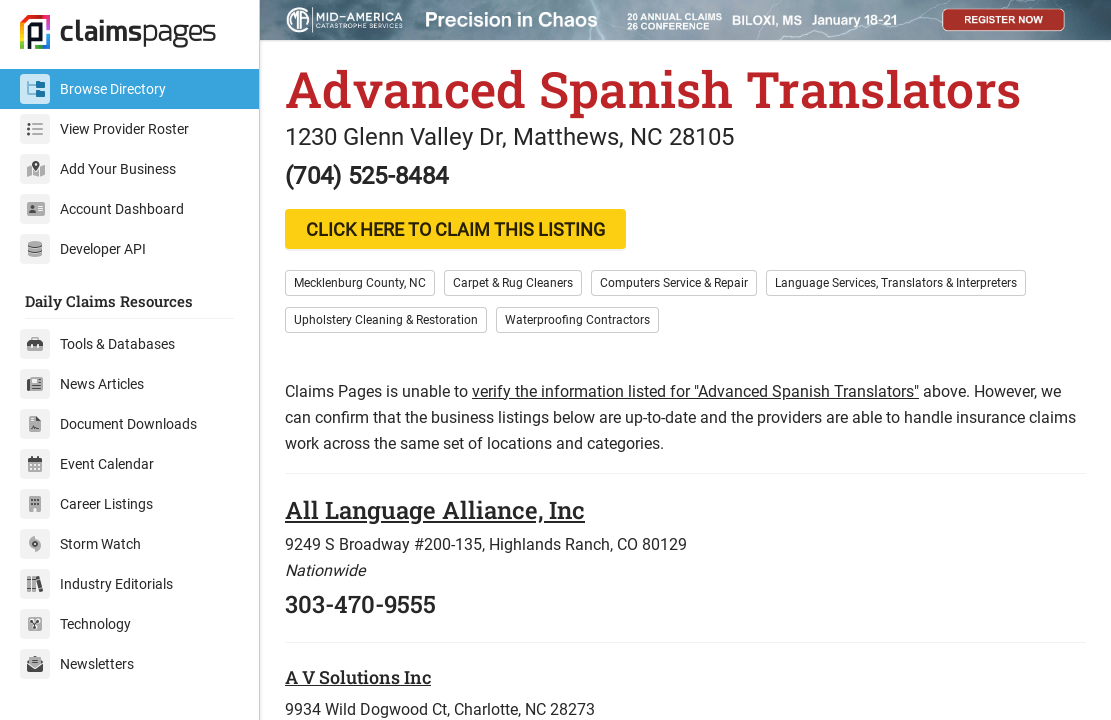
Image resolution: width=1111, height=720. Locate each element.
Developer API (83, 249)
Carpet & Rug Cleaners (513, 283)
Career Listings (86, 504)
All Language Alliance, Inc (435, 510)
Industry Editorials (96, 584)
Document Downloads (108, 424)
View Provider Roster (104, 129)
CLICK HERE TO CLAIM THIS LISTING (455, 229)
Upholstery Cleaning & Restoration (386, 320)
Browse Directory (93, 89)
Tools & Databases (97, 344)
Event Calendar (87, 464)
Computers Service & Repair (674, 283)
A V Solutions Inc (358, 677)
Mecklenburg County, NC (360, 283)
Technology (75, 624)
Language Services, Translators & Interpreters (896, 283)
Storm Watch (80, 544)
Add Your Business (98, 169)
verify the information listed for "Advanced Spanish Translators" (695, 391)
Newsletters (77, 664)
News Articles (82, 384)
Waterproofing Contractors (577, 320)
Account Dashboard (102, 209)
